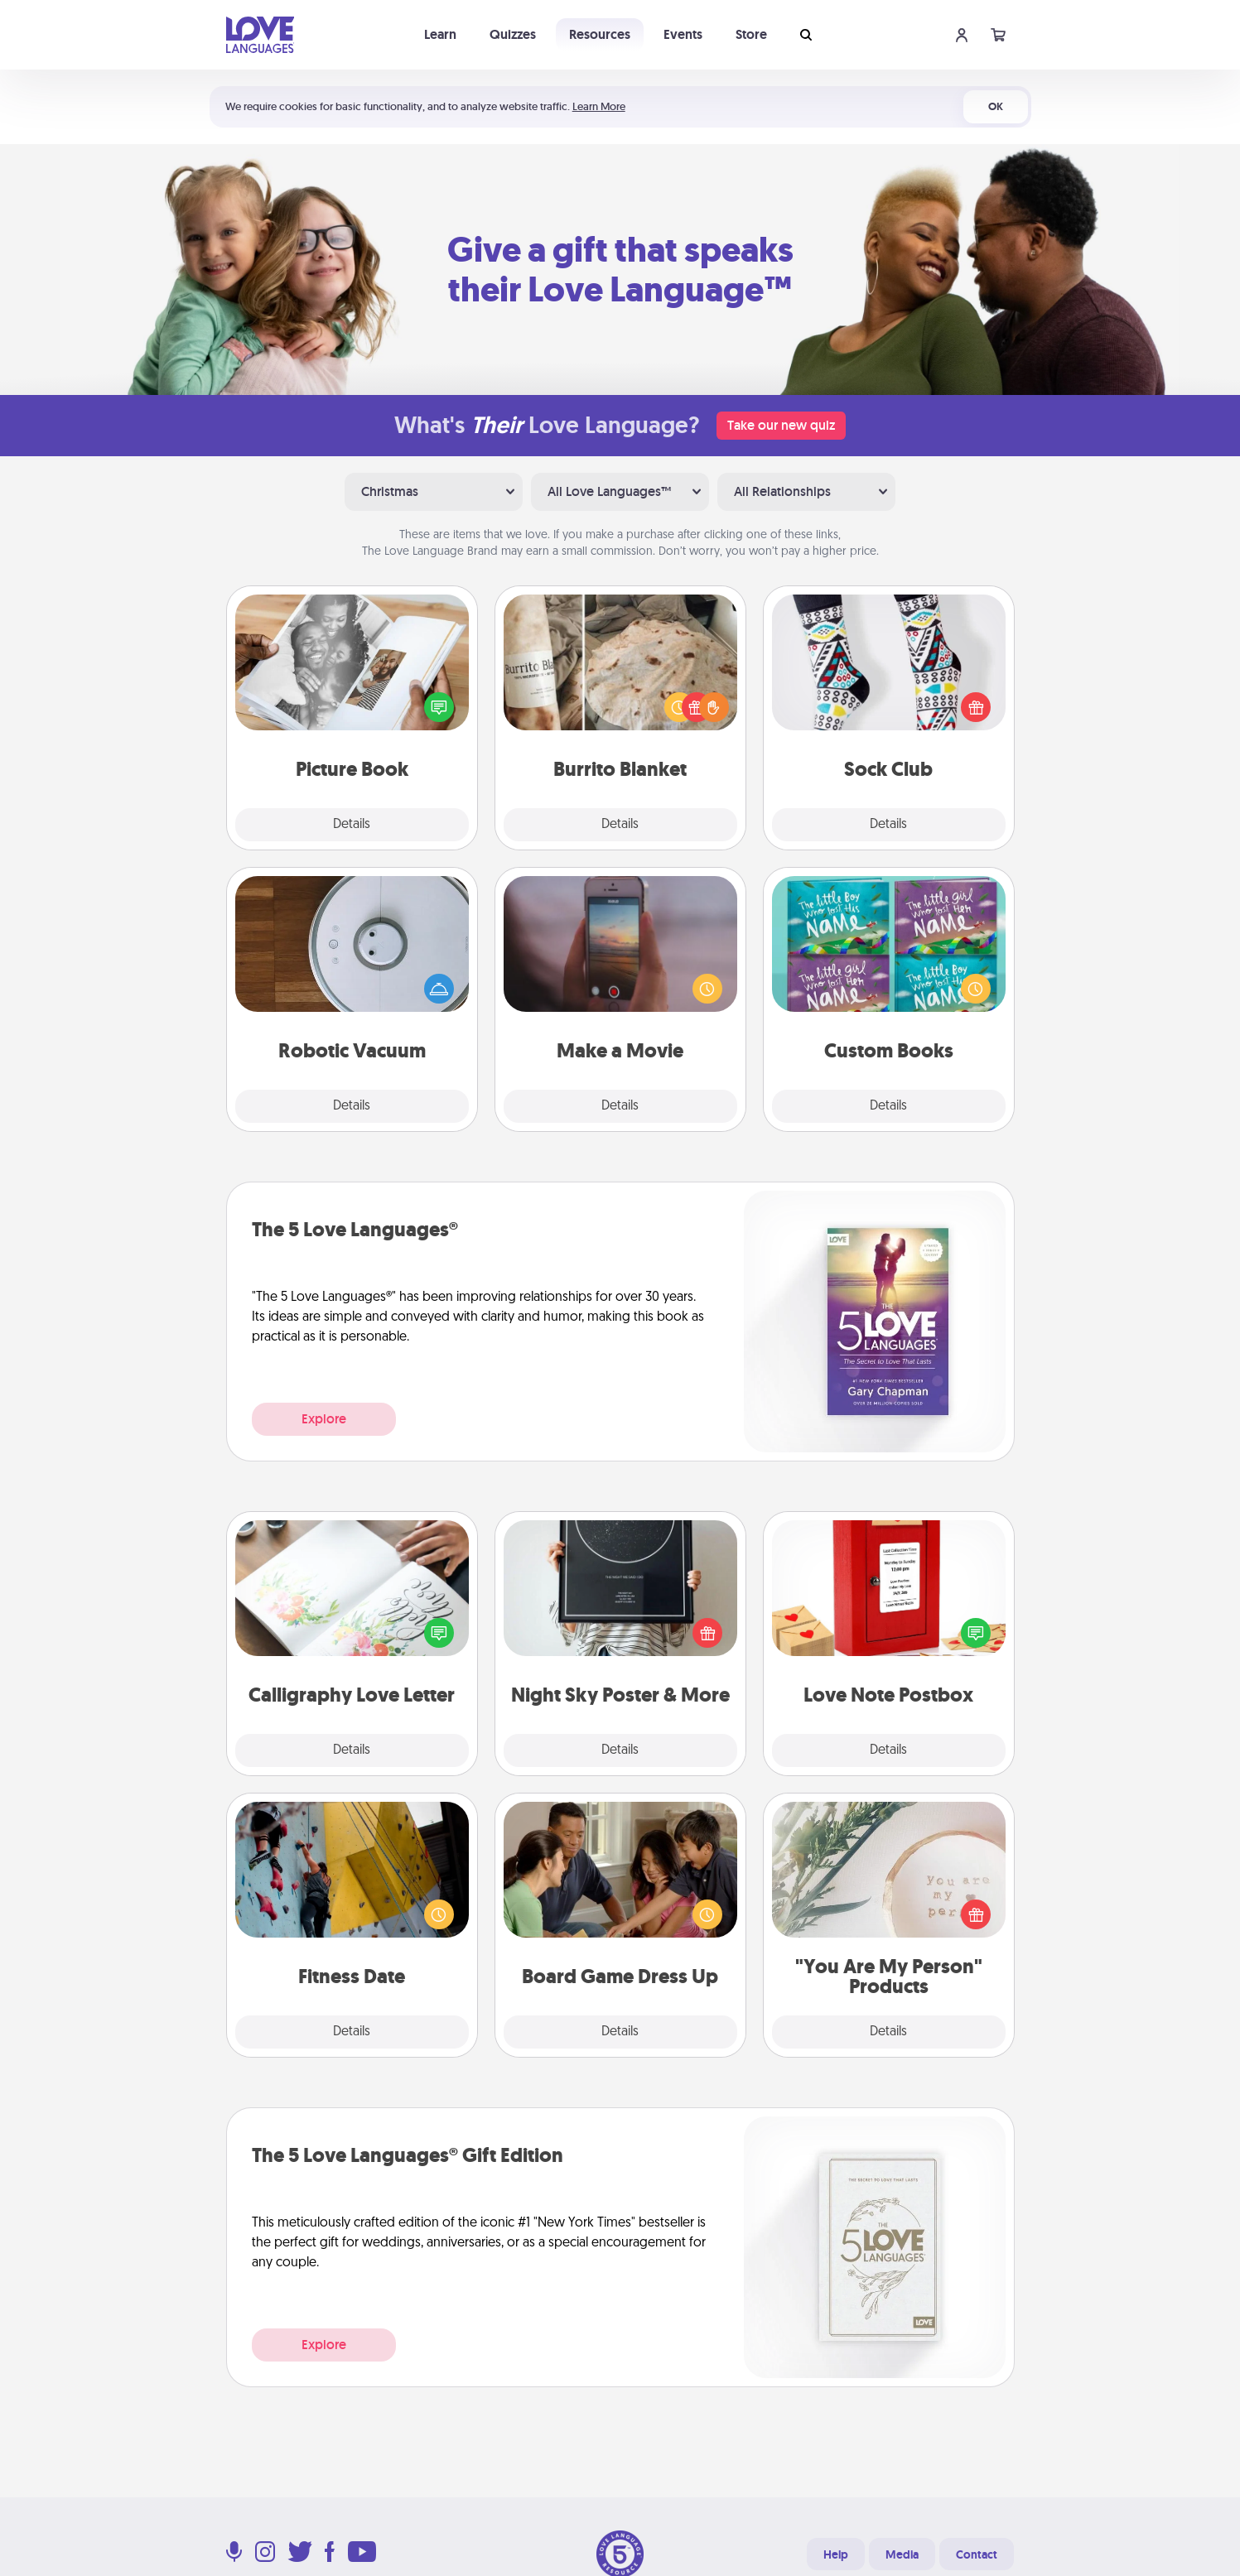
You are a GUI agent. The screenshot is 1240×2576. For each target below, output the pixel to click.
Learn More (598, 106)
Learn (440, 34)
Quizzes (513, 34)
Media (902, 2554)
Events (682, 34)
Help (835, 2554)
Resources (599, 34)
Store (751, 34)
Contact (976, 2554)
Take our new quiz (781, 425)
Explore (324, 1419)
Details (351, 824)
